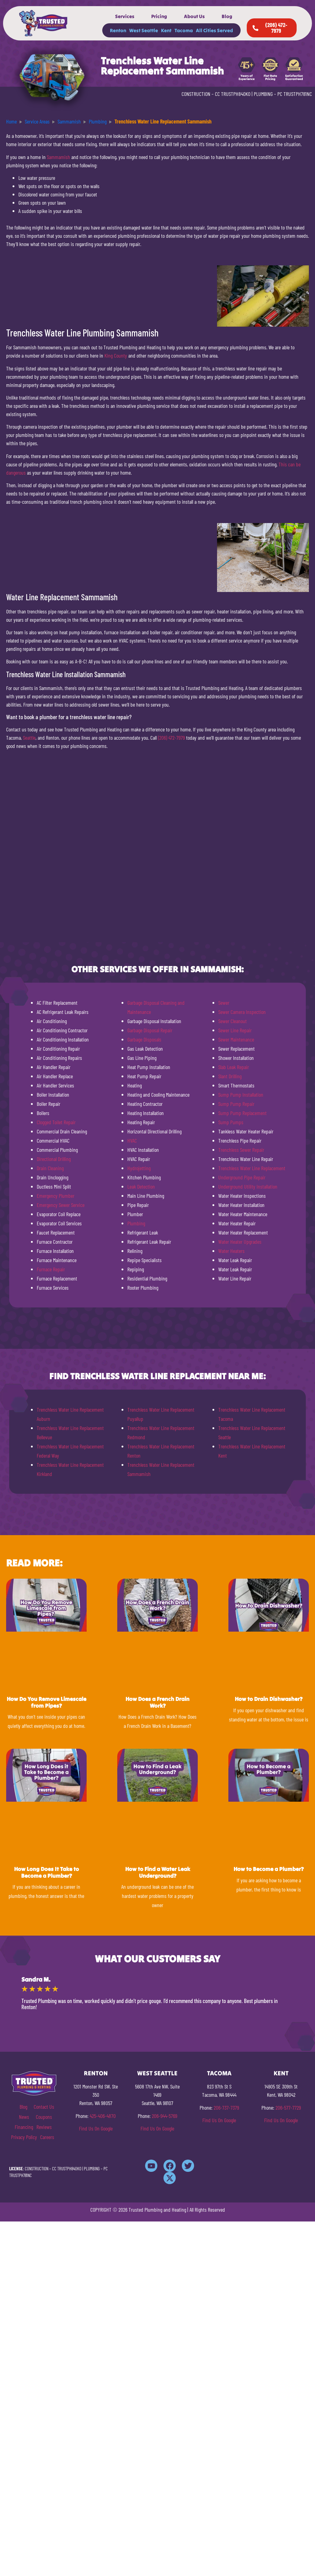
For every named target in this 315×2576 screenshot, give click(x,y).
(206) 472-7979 (171, 737)
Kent (166, 30)
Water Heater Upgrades (239, 1241)
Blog (227, 16)
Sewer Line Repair (235, 1030)
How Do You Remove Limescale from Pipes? (46, 1702)
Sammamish (58, 157)
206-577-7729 (288, 2107)
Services (124, 16)
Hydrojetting (139, 1168)
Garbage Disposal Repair (149, 1030)
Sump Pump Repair (236, 1103)
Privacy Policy (24, 2137)
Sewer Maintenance (236, 1039)
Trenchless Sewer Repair (241, 1149)
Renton (118, 30)
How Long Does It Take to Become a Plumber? (46, 1872)
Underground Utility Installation (247, 1186)
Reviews (44, 2126)
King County (115, 355)
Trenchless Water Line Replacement (251, 1168)
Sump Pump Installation (240, 1094)
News (24, 2116)
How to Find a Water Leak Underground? (157, 1872)
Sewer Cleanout (232, 1021)
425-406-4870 (103, 2115)
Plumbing (136, 1223)
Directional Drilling (54, 1158)
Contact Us (44, 2106)
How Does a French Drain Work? (157, 1702)
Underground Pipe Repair (241, 1177)
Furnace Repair (51, 1269)
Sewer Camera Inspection (242, 1011)
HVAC (132, 1140)
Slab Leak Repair (233, 1067)
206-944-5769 (164, 2115)
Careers (47, 2137)
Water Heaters (231, 1250)
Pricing (159, 16)
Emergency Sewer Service (60, 1204)
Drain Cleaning (50, 1168)
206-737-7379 (226, 2107)
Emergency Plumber (55, 1195)
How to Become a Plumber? (269, 1868)
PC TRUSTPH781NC (294, 93)
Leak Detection (141, 1186)
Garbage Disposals (144, 1039)
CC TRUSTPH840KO (232, 93)
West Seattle (143, 30)
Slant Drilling (230, 1076)
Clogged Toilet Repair (56, 1122)
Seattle (29, 737)
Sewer (223, 1002)
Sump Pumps (230, 1122)
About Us (194, 16)
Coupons (44, 2116)
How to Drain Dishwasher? (268, 1698)
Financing (24, 2126)
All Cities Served (214, 30)
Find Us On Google (96, 2128)
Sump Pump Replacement (242, 1113)
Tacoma (183, 30)
